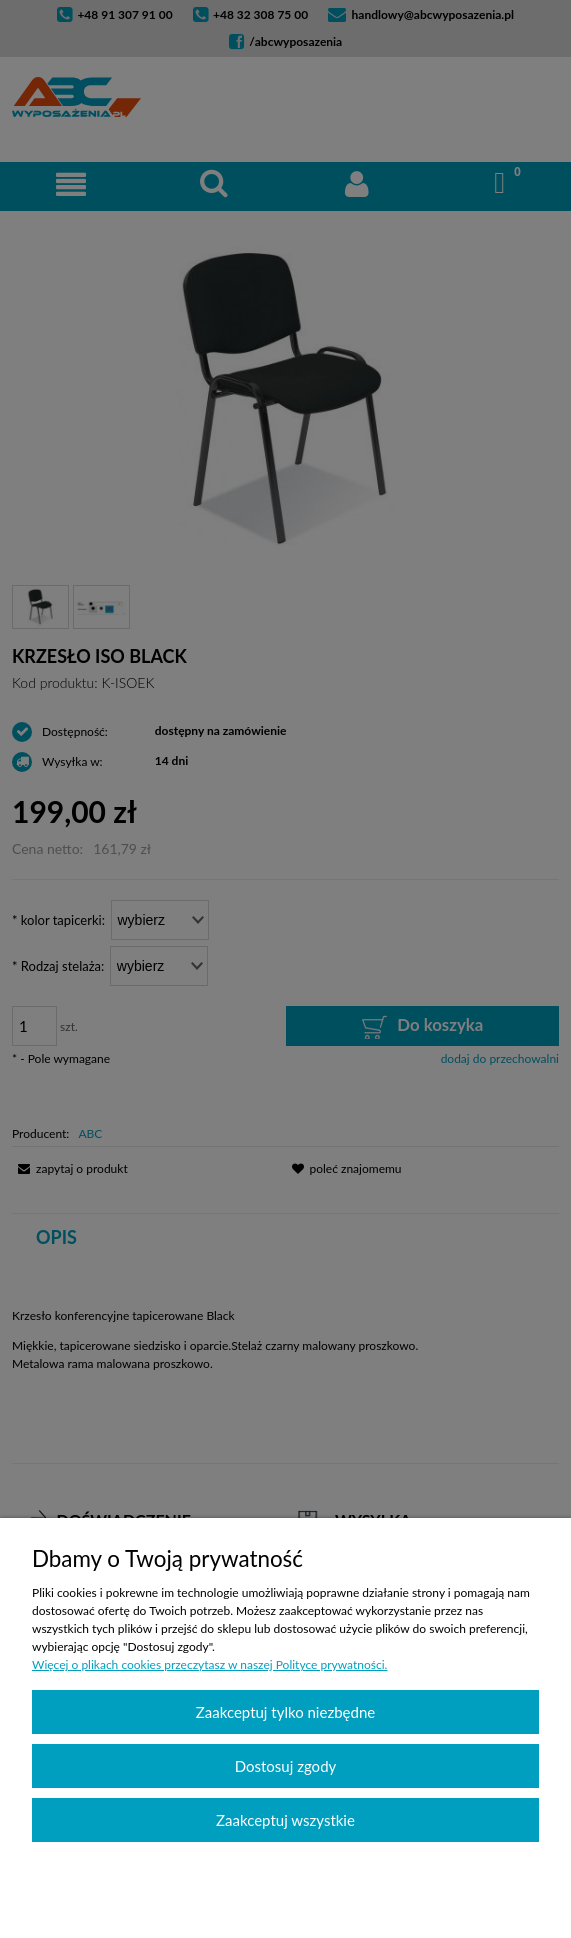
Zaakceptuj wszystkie (285, 1820)
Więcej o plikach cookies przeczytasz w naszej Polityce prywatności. (209, 1664)
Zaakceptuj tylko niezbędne (285, 1712)
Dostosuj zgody (286, 1766)
